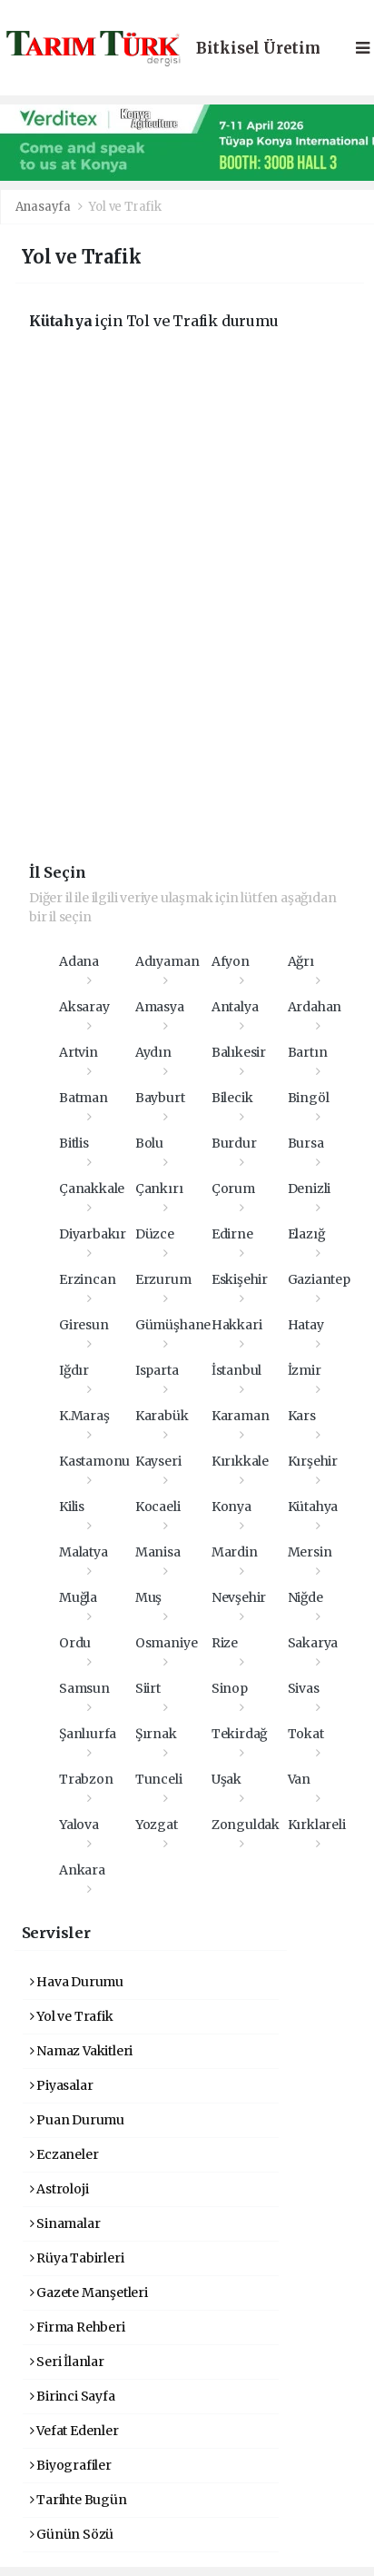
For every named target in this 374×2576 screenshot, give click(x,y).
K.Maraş (84, 1415)
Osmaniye (166, 1643)
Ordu (75, 1643)
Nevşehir (239, 1597)
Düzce (154, 1234)
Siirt (148, 1688)
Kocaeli (158, 1506)
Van (299, 1779)
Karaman (241, 1415)
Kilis (71, 1506)
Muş (148, 1597)
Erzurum (163, 1279)
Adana (79, 961)
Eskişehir (240, 1279)
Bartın (308, 1052)
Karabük (162, 1415)
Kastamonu (94, 1461)
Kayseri (158, 1461)
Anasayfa (44, 206)
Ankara (82, 1870)
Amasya (159, 1007)
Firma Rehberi (77, 2327)
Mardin (235, 1552)
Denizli (309, 1188)
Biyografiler (71, 2465)
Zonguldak (246, 1824)
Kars (302, 1415)
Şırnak (156, 1734)
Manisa (158, 1552)
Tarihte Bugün (78, 2499)
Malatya (83, 1552)
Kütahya (313, 1506)
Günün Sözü (72, 2534)
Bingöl (309, 1097)
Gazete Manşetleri (89, 2292)
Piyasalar (62, 2085)
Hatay (306, 1325)
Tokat (306, 1734)
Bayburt (160, 1097)
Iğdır (74, 1370)
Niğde (305, 1597)
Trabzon (86, 1779)
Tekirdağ (239, 1734)
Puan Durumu (77, 2120)
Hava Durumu (77, 1982)
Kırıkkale (240, 1461)
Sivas (304, 1688)
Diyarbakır (92, 1234)
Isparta (157, 1370)
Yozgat (156, 1824)
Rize (225, 1643)
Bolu (149, 1143)
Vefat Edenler (74, 2430)
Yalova (79, 1824)
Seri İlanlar (67, 2361)
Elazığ (306, 1234)
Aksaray (84, 1007)
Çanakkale (91, 1188)
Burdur (234, 1143)
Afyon (231, 961)
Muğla (78, 1597)
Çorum (233, 1188)
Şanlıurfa (87, 1734)
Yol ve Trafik (125, 206)
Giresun (84, 1325)
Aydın (153, 1052)
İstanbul (236, 1370)
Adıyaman (167, 961)
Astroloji (59, 2189)
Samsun (84, 1688)
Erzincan (87, 1279)
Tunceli (158, 1779)
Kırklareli (317, 1824)
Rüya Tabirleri (77, 2258)
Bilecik (232, 1097)
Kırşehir (313, 1461)
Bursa (306, 1143)
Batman (83, 1097)
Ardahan (315, 1007)
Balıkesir (239, 1052)
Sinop (230, 1688)
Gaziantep (319, 1279)
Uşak (226, 1779)
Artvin (78, 1052)
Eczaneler (64, 2154)
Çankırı (159, 1188)
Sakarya (313, 1643)
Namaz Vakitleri (81, 2051)
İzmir (304, 1370)
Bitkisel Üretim (258, 48)
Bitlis (74, 1143)
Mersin (310, 1552)
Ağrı (301, 961)
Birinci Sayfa (72, 2396)
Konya (231, 1506)
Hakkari (237, 1325)
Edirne (232, 1234)
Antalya (235, 1007)
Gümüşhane (173, 1325)
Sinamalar (65, 2223)
